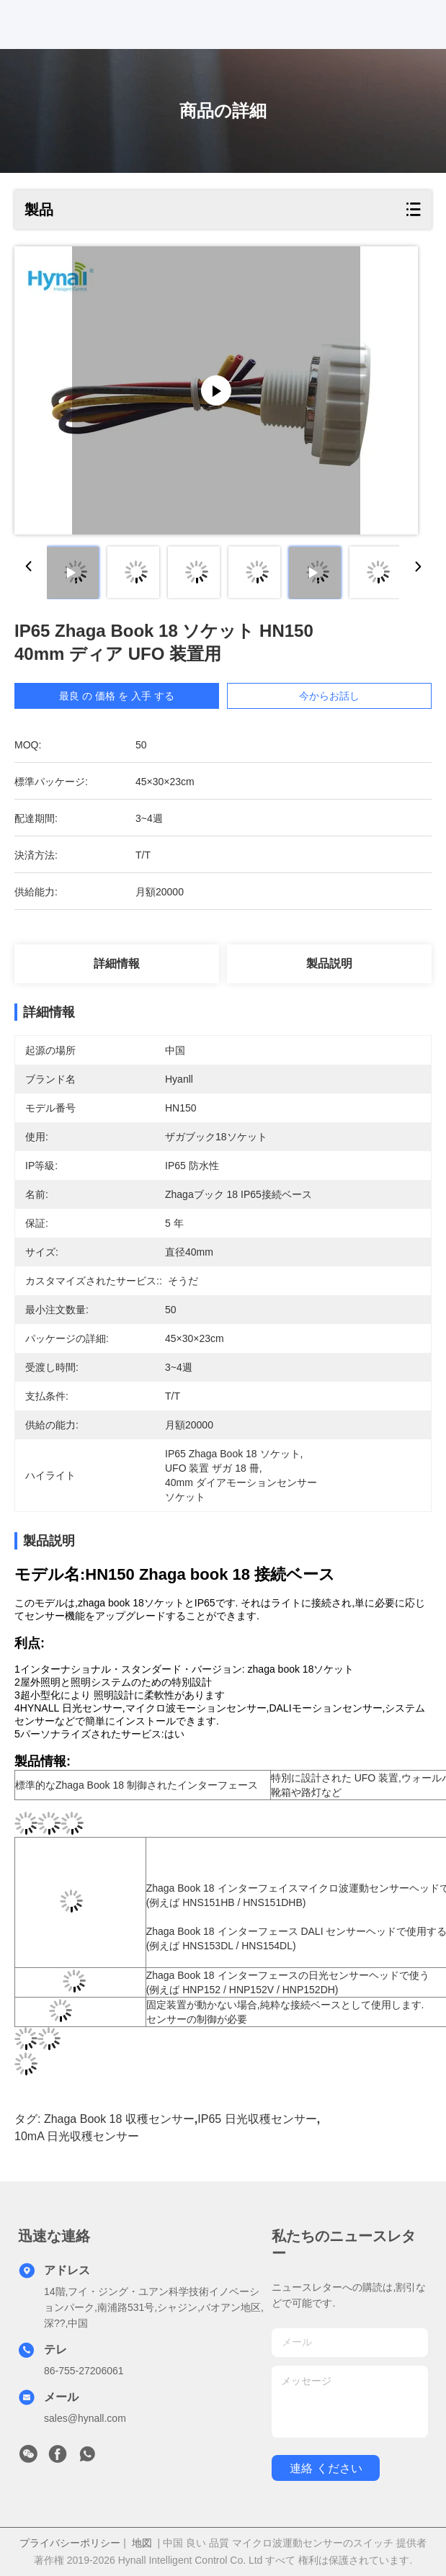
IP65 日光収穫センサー (256, 2119)
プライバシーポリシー (69, 2543)
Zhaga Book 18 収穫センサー (119, 2119)
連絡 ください (326, 2468)
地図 (142, 2543)
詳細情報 (117, 963)
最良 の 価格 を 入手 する (116, 696)
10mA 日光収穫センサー (76, 2136)
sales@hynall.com (85, 2418)
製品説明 (329, 963)
